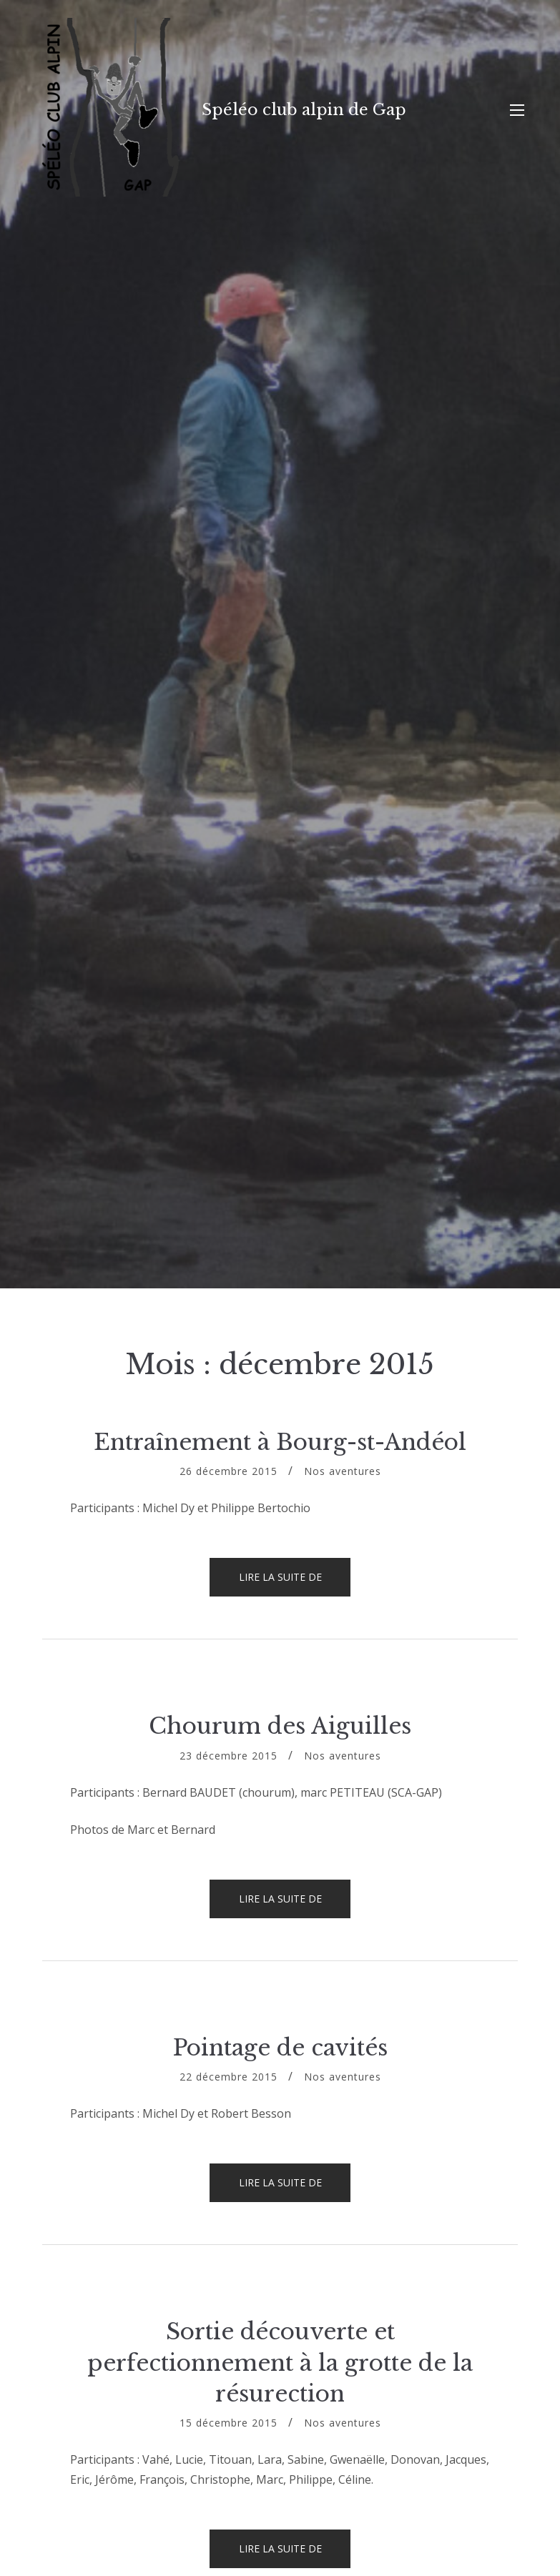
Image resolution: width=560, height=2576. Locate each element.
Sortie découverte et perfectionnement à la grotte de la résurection (280, 2362)
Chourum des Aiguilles (280, 1725)
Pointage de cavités (280, 2047)
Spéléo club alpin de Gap (304, 109)
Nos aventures (342, 1471)
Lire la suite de (295, 1583)
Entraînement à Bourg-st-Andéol (280, 1442)
